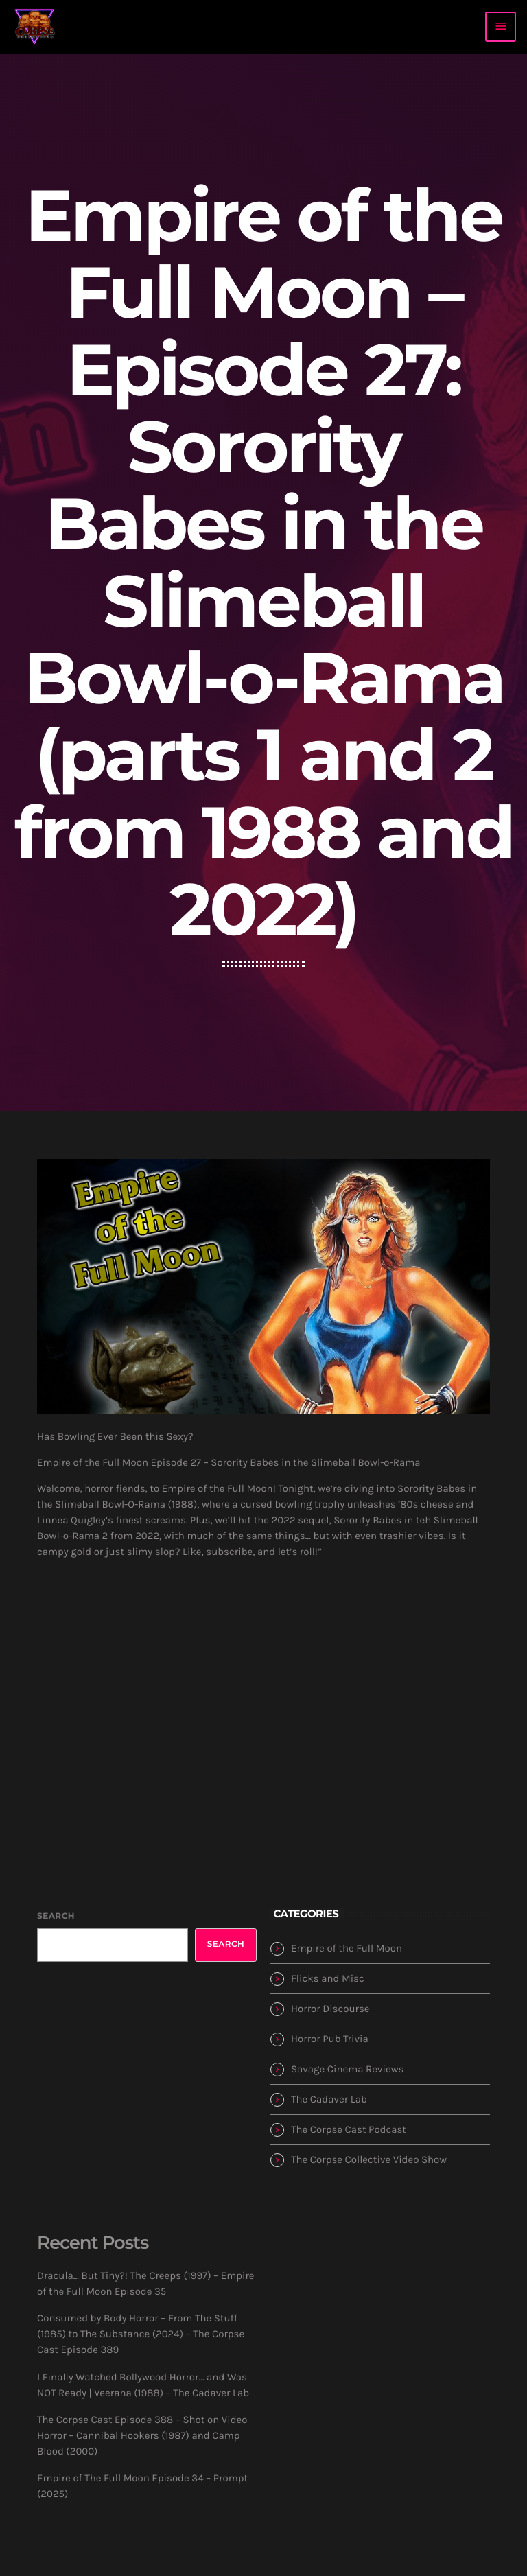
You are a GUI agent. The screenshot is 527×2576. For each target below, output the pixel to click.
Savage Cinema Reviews (347, 2069)
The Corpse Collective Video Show (369, 2159)
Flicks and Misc (327, 1978)
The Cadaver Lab (329, 2099)
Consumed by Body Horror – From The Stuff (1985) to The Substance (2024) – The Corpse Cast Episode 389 (140, 2334)
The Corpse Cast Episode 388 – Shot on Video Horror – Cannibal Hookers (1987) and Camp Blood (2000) (142, 2435)
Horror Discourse (330, 2008)
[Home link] (35, 27)
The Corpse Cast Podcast (348, 2129)
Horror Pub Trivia (329, 2039)
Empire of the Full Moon (346, 1948)
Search (56, 1916)
